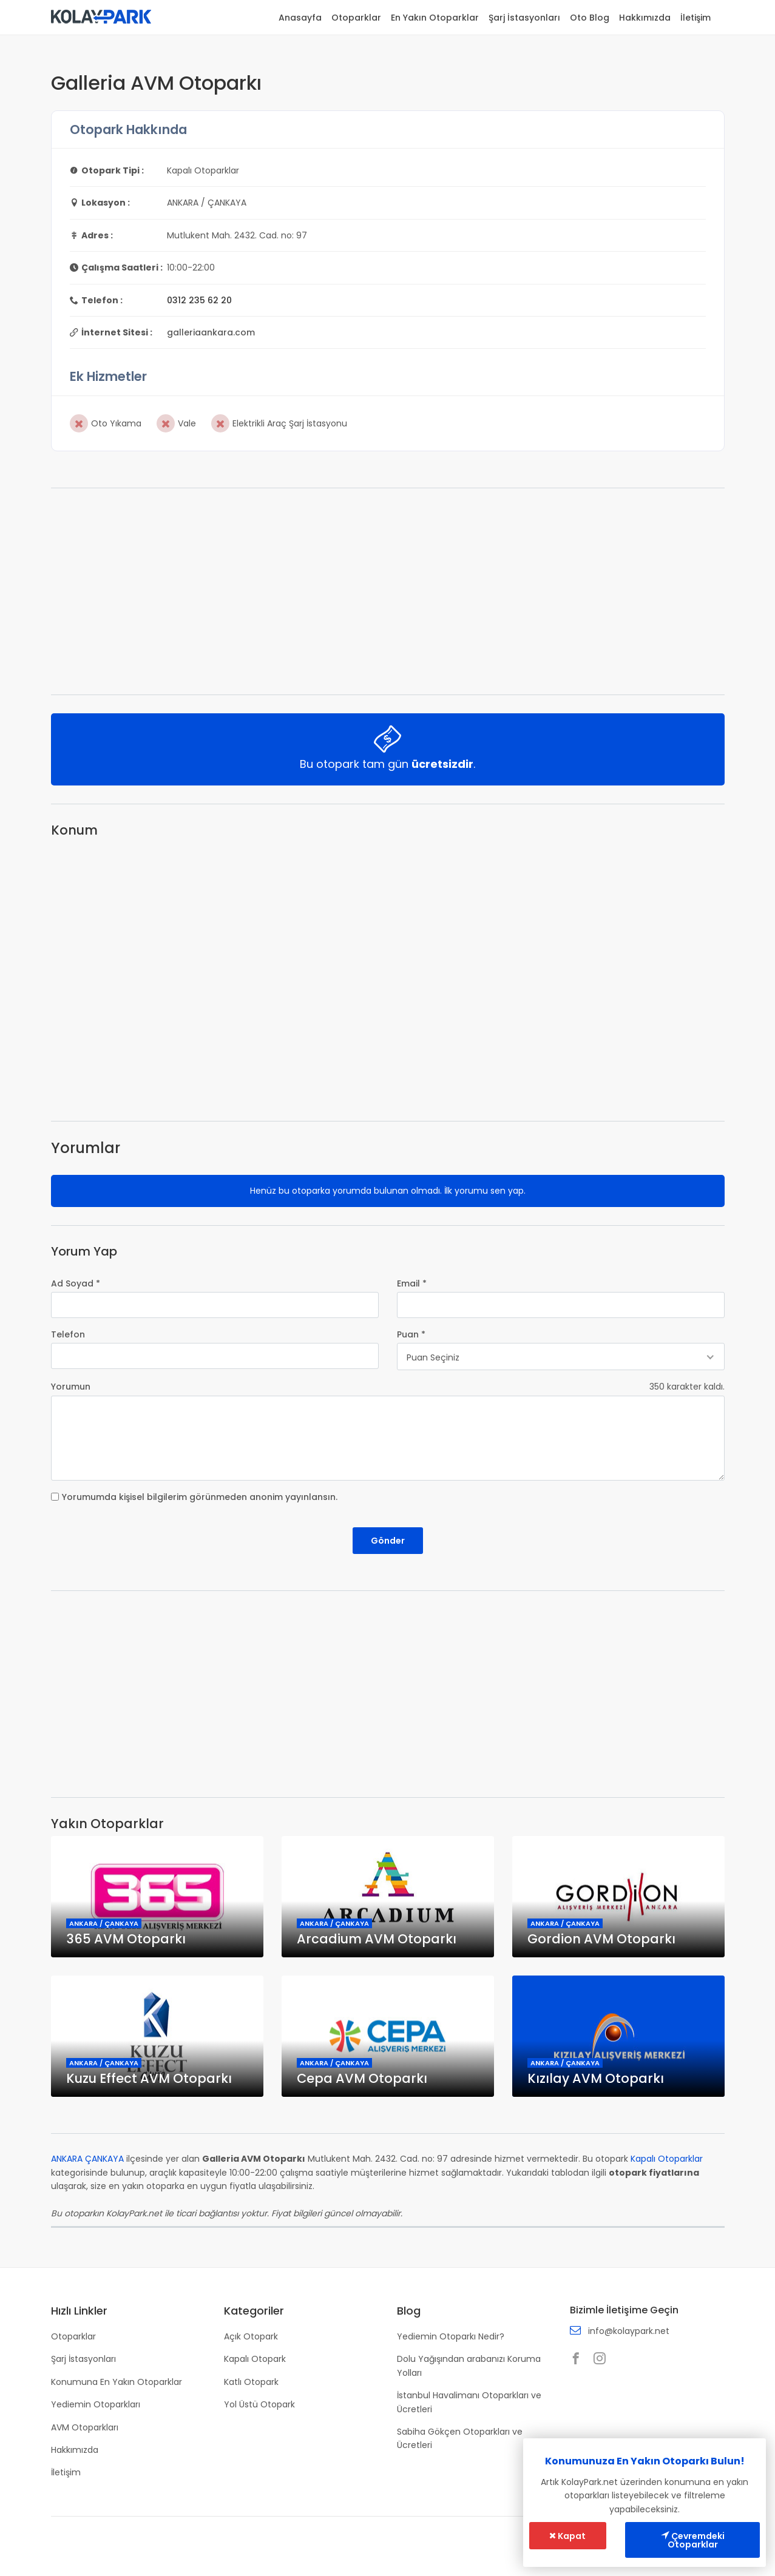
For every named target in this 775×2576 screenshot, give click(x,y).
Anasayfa (300, 18)
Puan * (411, 1334)
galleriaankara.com (211, 332)
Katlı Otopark (251, 2382)
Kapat (567, 2536)
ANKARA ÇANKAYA (87, 2159)
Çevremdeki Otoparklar (693, 2540)
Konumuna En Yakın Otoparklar (116, 2382)
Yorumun (70, 1386)
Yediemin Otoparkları (95, 2404)
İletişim (695, 18)
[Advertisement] (388, 591)
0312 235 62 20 (199, 300)
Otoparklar (356, 18)
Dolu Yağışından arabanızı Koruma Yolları (469, 2365)
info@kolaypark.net (628, 2331)
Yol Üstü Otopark (259, 2404)
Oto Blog (589, 18)
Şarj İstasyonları (524, 18)
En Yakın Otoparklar (435, 18)
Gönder (388, 1541)
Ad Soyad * (75, 1283)
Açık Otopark (251, 2336)
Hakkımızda (645, 18)
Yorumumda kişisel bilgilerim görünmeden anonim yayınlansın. (199, 1497)
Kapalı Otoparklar (667, 2159)
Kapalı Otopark (255, 2359)
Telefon (68, 1334)
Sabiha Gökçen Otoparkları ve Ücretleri (460, 2438)
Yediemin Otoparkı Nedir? (450, 2336)
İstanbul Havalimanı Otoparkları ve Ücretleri (469, 2402)
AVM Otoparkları (84, 2427)
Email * (412, 1283)
